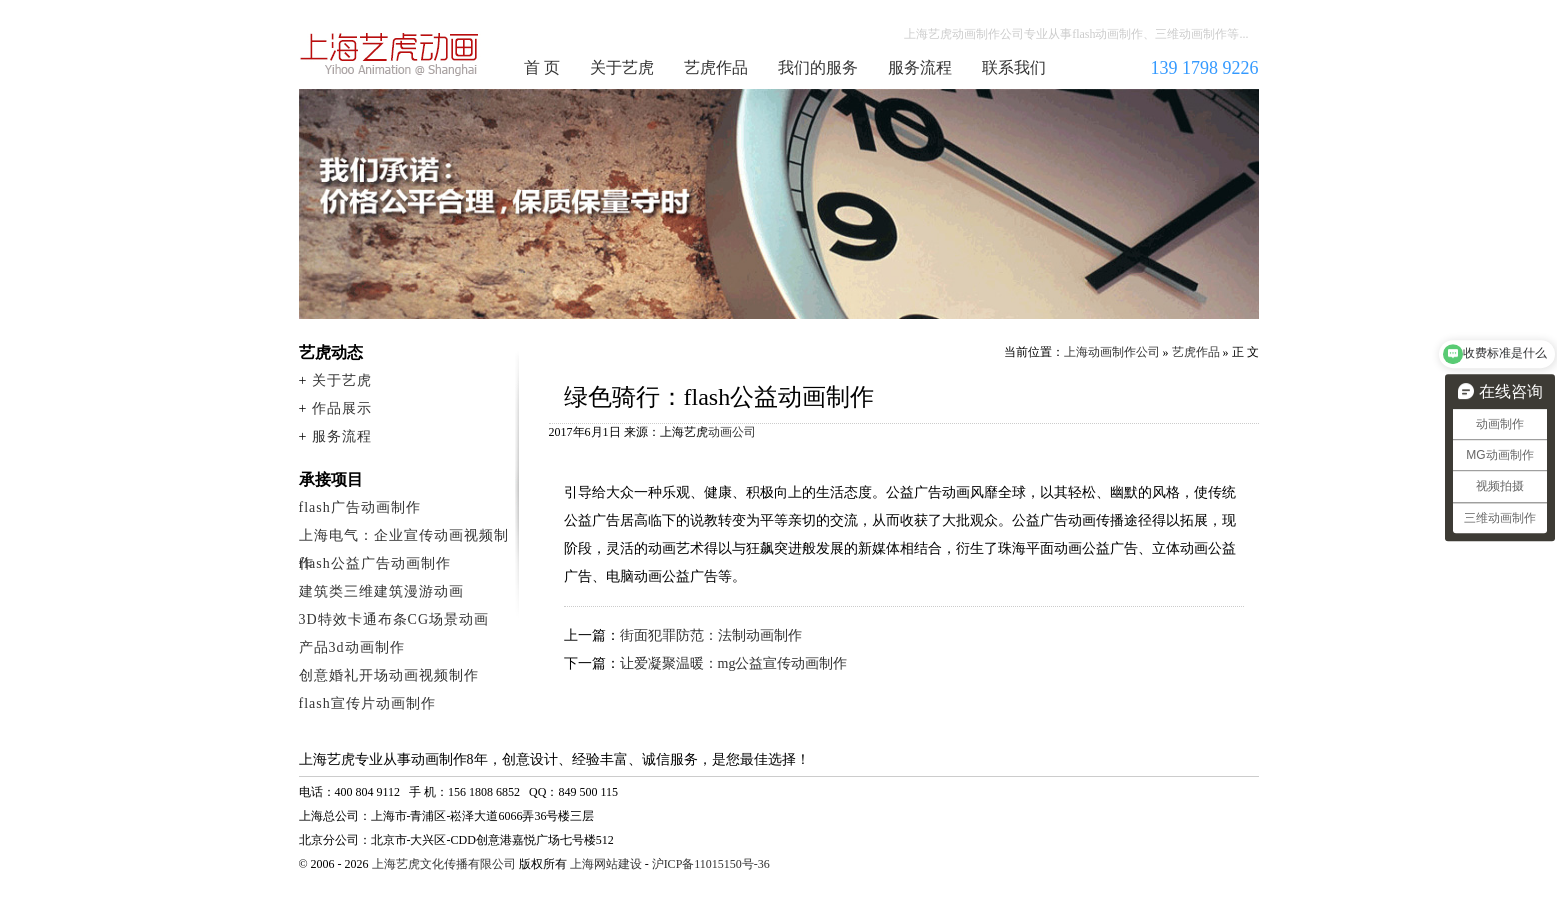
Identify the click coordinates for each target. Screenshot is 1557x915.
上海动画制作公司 (390, 54)
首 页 (542, 67)
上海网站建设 (606, 864)
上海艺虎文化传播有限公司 (444, 864)
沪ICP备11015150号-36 (711, 864)
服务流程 (920, 67)
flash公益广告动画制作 (375, 563)
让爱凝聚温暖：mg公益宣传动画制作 (734, 663)
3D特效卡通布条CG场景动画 (394, 619)
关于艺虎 (622, 67)
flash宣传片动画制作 (367, 703)
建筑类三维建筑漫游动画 (381, 591)
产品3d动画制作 (352, 647)
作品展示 (342, 408)
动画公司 (732, 432)
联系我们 (1014, 67)
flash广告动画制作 (360, 507)
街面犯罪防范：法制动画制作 (711, 635)
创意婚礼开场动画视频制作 (389, 675)
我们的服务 (818, 67)
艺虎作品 (716, 67)
